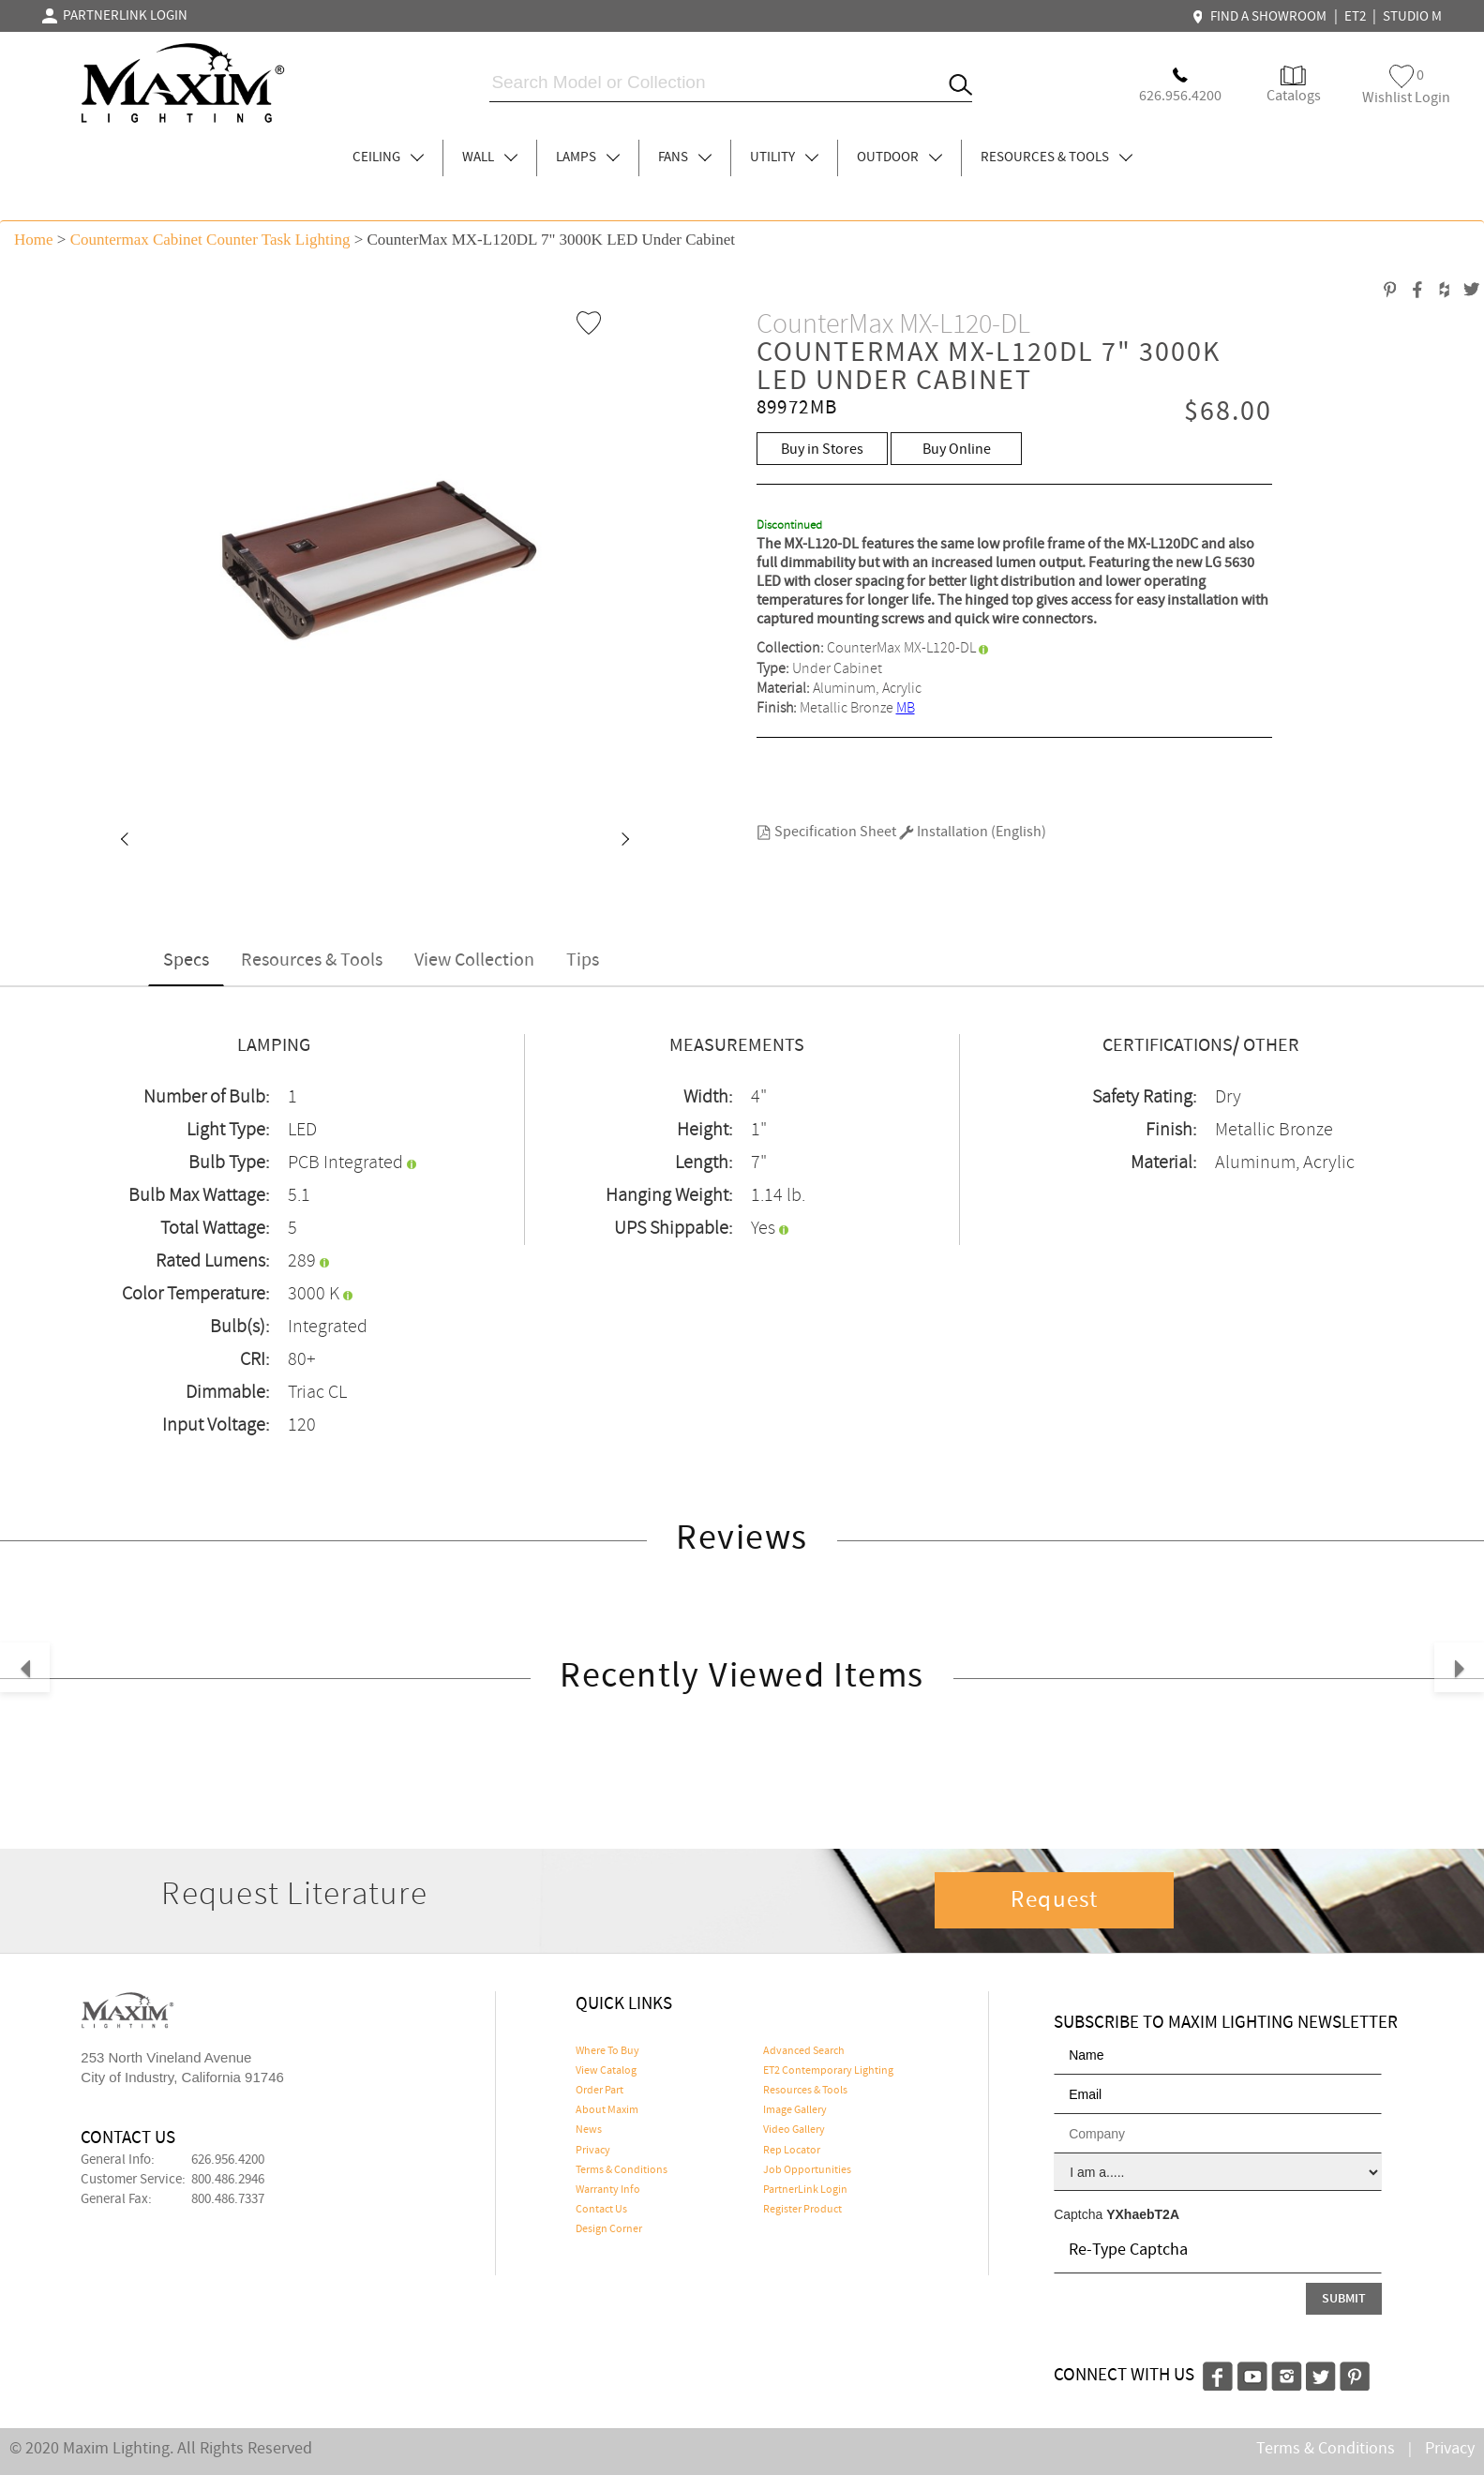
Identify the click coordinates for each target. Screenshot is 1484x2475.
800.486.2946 (227, 2179)
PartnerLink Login (805, 2190)
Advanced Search (804, 2051)
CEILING (388, 157)
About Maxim (607, 2110)
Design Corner (609, 2229)
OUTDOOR (899, 157)
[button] (123, 841)
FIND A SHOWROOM (1261, 17)
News (589, 2130)
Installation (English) (972, 832)
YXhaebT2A (1142, 2214)
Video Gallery (794, 2130)
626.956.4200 (227, 2160)
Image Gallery (795, 2110)
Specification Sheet (826, 832)
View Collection (474, 960)
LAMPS (588, 157)
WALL (489, 157)
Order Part (599, 2090)
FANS (685, 157)
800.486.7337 (227, 2199)
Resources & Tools (311, 960)
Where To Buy (607, 2051)
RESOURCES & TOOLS (1056, 157)
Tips (582, 960)
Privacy (593, 2150)
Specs (186, 960)
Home (33, 239)
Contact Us (601, 2209)
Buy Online (956, 449)
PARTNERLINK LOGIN (114, 16)
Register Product (802, 2209)
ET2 (1355, 17)
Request (1055, 1900)
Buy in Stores (822, 449)
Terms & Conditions (621, 2170)
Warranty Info (608, 2190)
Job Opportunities (807, 2170)
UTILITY (784, 157)
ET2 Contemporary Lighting (828, 2070)
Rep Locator (791, 2150)
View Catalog (606, 2070)
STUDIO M (1412, 17)
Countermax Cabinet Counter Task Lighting (210, 239)
